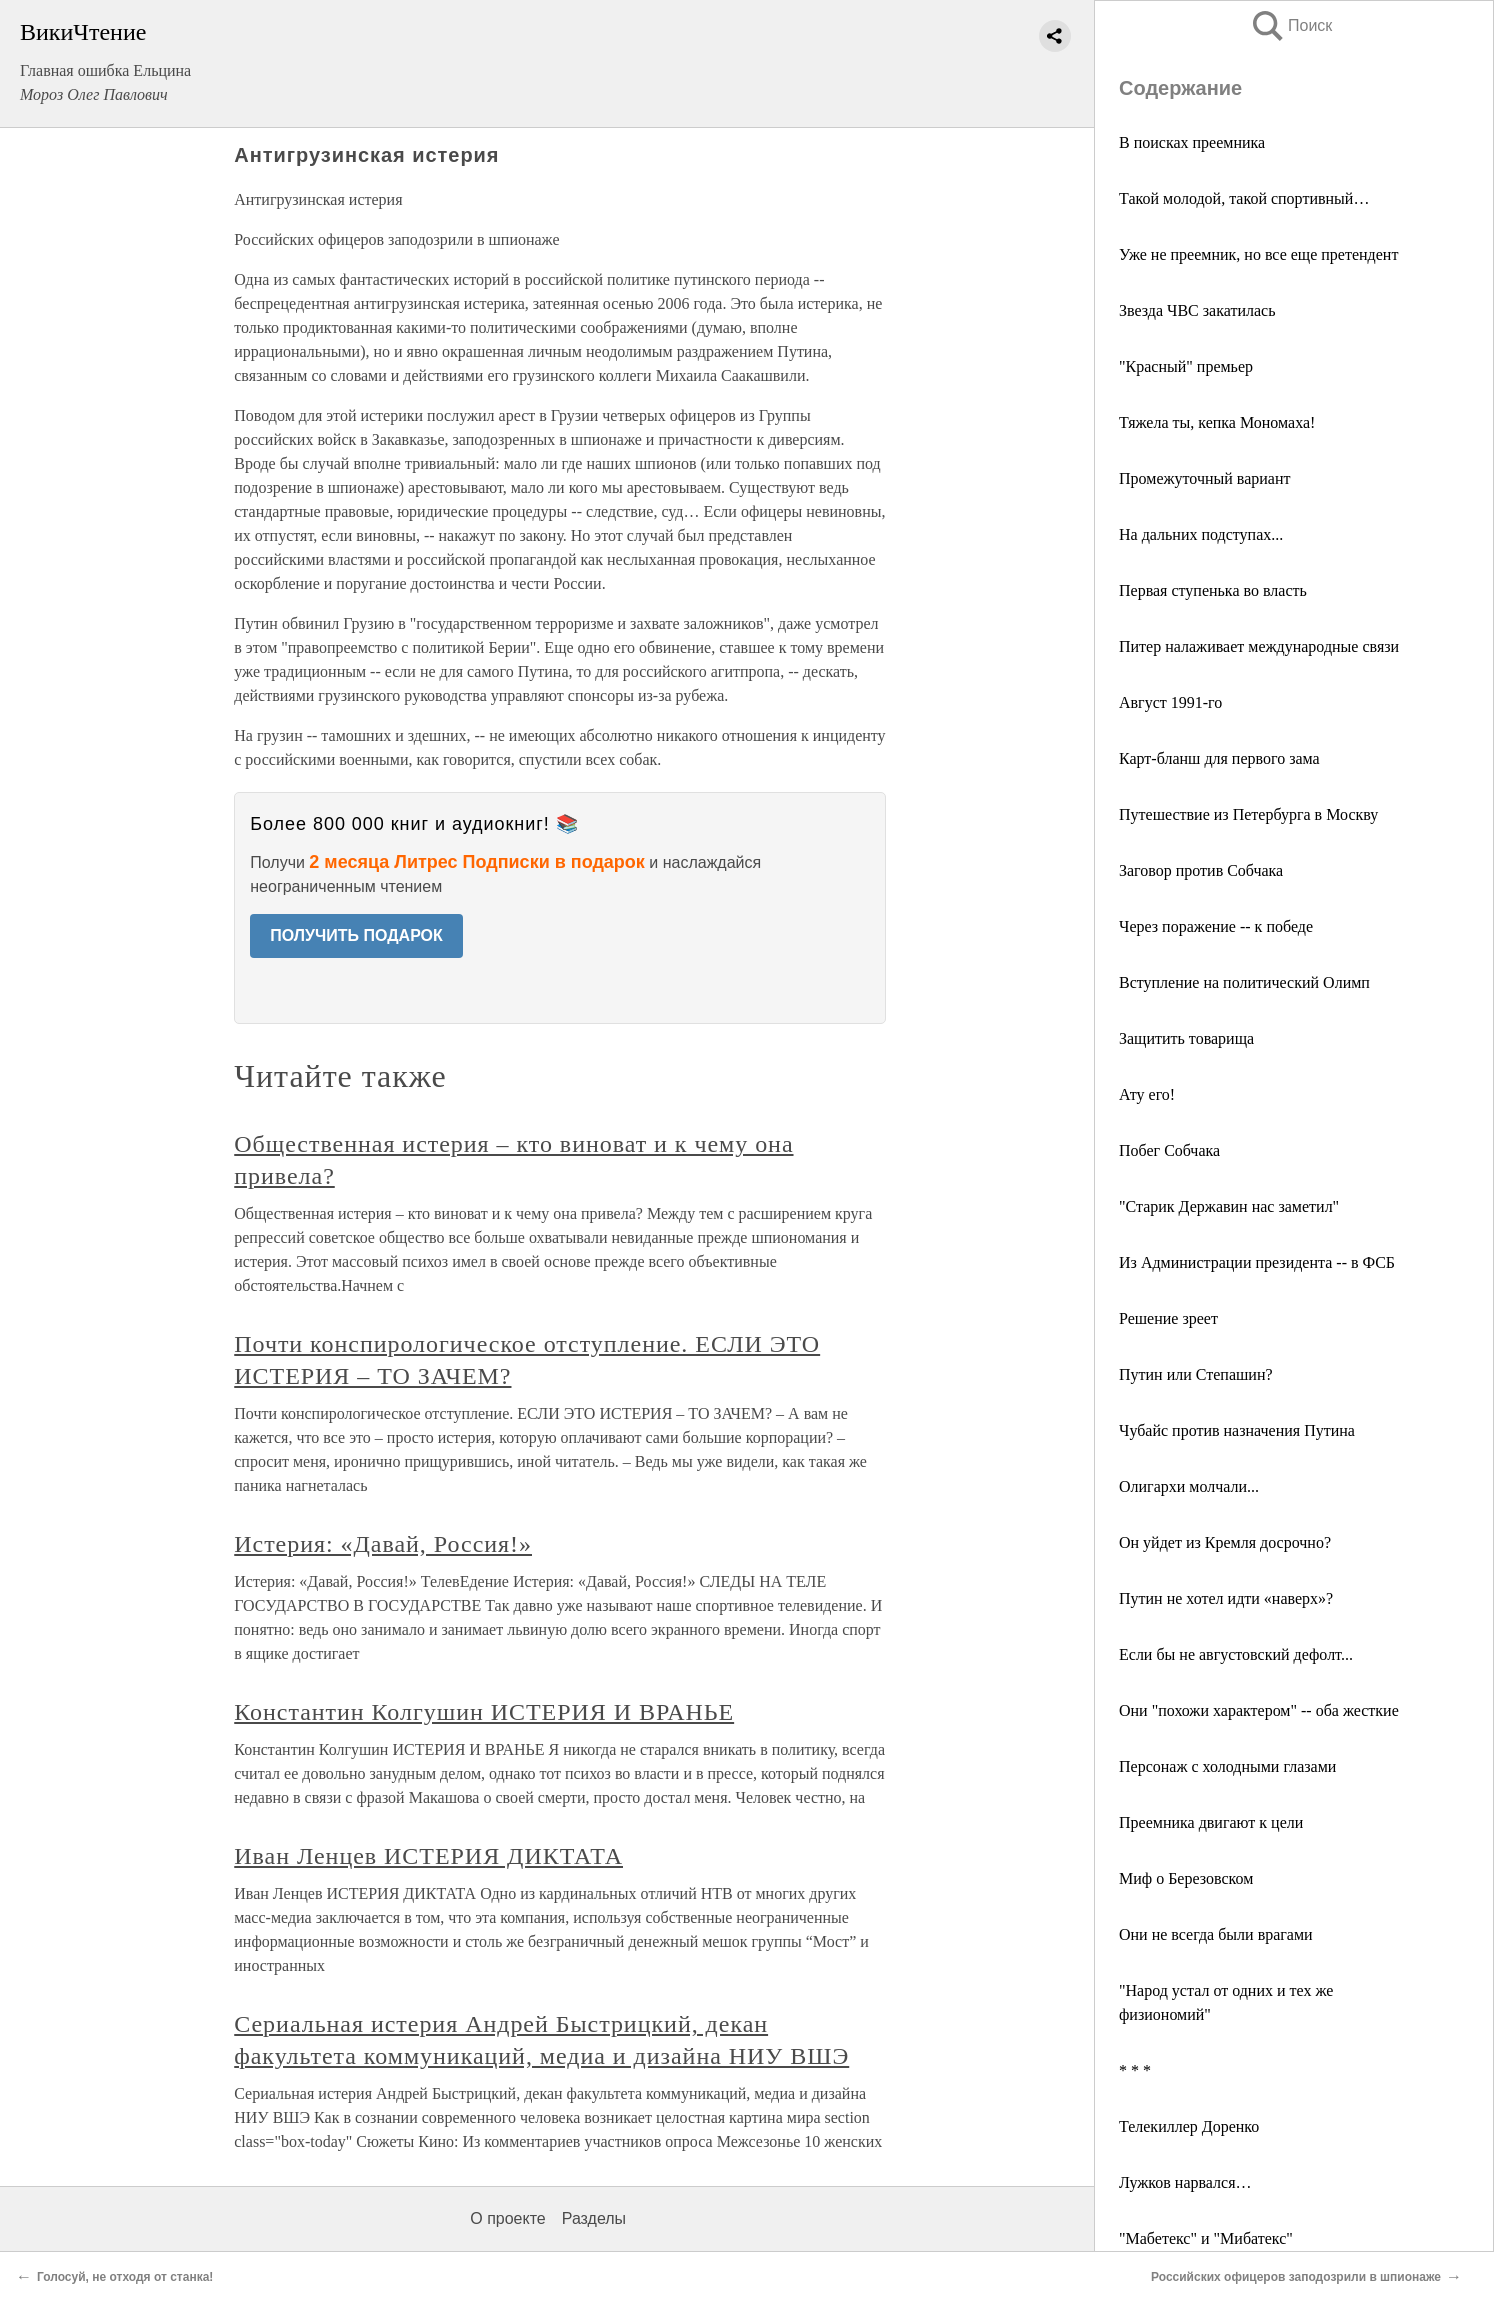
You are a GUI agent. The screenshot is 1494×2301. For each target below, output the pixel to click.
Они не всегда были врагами (1216, 1934)
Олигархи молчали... (1189, 1486)
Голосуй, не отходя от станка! (125, 2277)
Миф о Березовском (1186, 1878)
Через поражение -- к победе (1216, 926)
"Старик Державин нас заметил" (1229, 1206)
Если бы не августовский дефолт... (1236, 1654)
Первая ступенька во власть (1213, 590)
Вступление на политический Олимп (1244, 982)
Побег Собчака (1169, 1150)
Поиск (1291, 25)
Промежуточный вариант (1204, 478)
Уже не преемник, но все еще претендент (1258, 254)
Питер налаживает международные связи (1259, 646)
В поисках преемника (1192, 142)
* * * (1135, 2070)
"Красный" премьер (1186, 366)
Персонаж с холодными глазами (1227, 1766)
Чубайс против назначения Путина (1237, 1430)
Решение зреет (1168, 1318)
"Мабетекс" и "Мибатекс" (1206, 2238)
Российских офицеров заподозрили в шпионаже (1296, 2277)
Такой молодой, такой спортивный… (1244, 198)
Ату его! (1147, 1094)
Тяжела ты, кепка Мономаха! (1217, 422)
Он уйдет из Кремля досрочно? (1225, 1542)
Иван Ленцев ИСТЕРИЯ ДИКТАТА (428, 1856)
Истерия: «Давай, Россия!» (383, 1544)
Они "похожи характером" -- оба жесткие (1259, 1710)
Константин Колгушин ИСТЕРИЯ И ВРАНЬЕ (484, 1712)
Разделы (594, 2218)
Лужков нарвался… (1185, 2182)
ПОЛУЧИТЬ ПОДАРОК (356, 935)
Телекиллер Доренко (1189, 2126)
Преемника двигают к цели (1211, 1822)
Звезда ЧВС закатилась (1197, 310)
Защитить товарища (1186, 1038)
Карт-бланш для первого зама (1219, 758)
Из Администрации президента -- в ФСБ (1257, 1262)
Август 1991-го (1170, 702)
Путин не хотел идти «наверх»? (1226, 1598)
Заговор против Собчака (1201, 870)
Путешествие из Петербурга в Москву (1248, 814)
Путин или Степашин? (1196, 1374)
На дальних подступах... (1201, 534)
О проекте (507, 2218)
